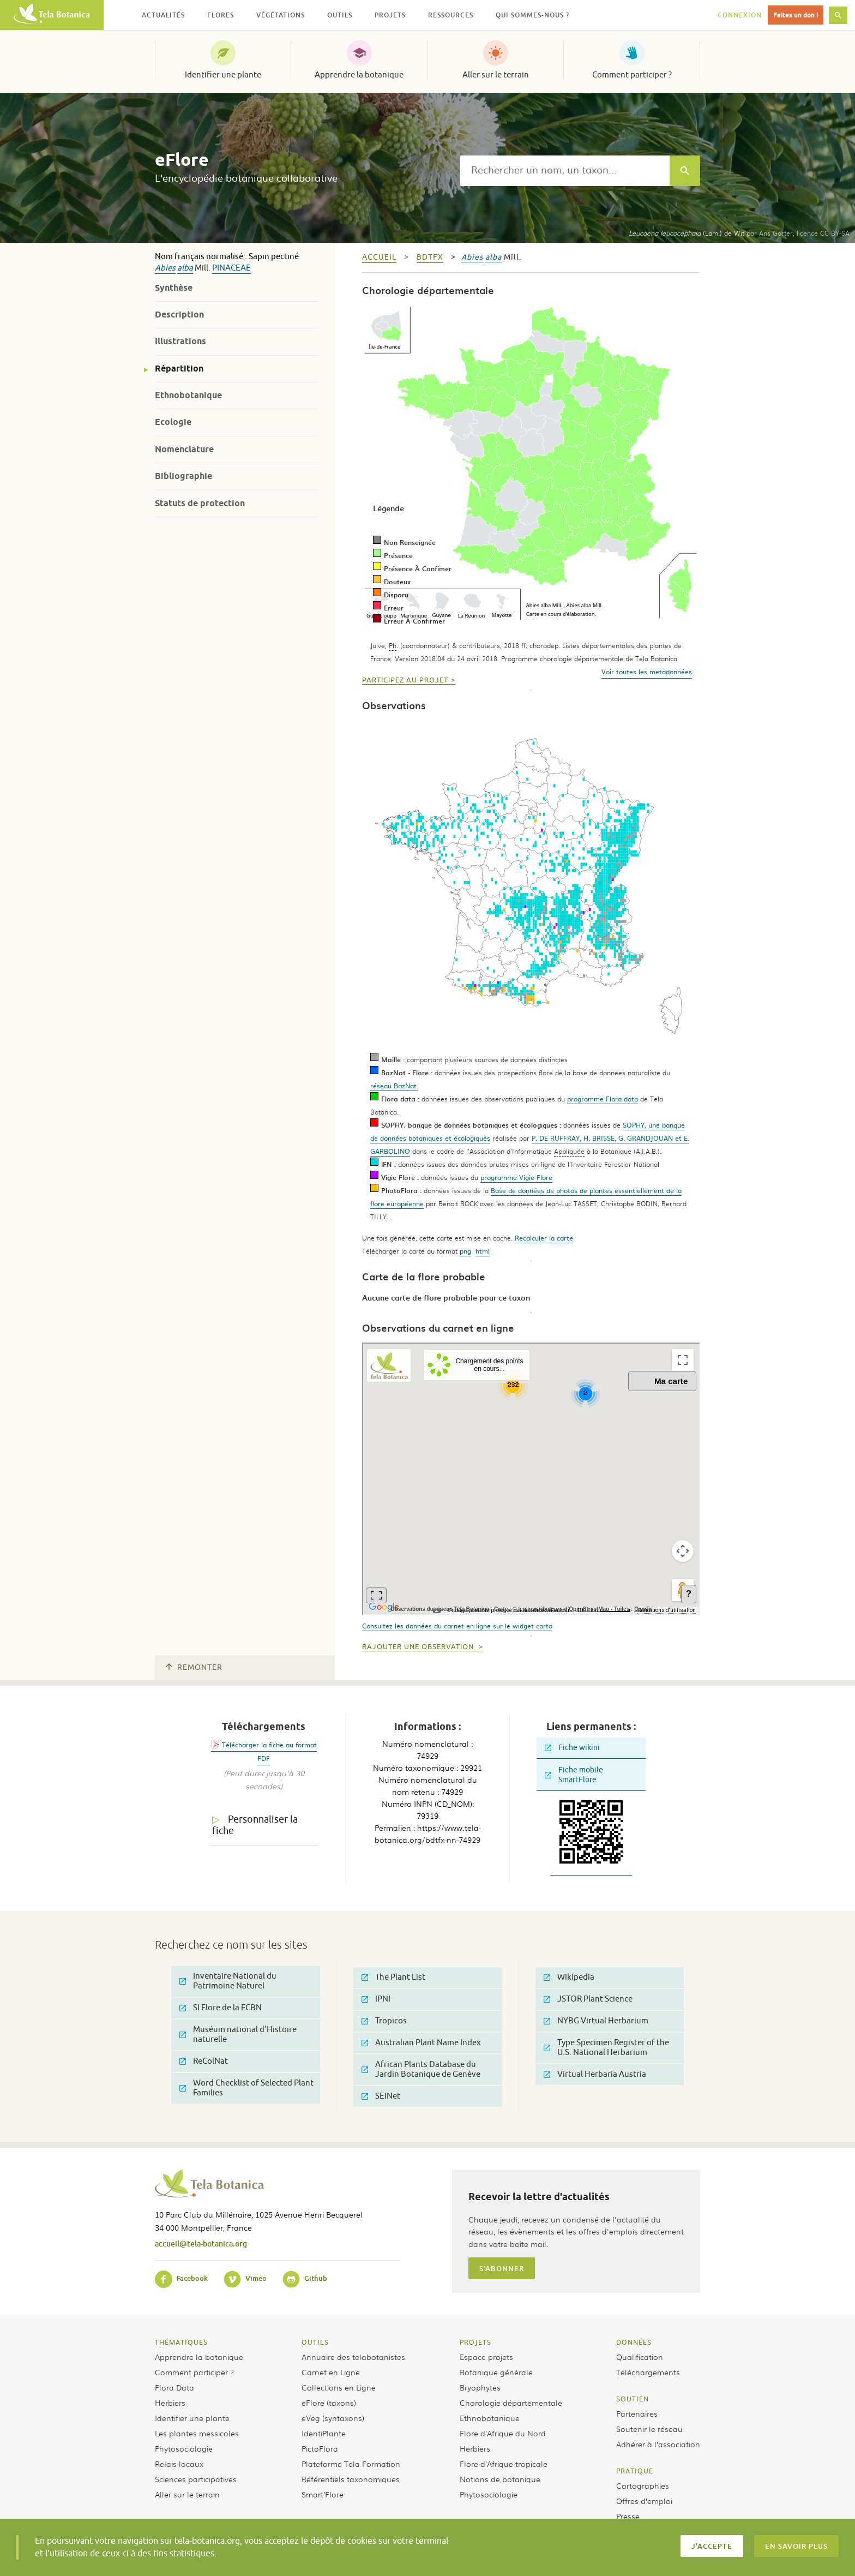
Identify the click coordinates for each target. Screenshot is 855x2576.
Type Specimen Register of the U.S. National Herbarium (606, 2048)
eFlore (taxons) (329, 2402)
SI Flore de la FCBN (220, 2008)
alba (185, 268)
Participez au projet (405, 680)
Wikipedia (569, 1977)
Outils (315, 2342)
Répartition (179, 368)
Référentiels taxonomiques (351, 2478)
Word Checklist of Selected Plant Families (246, 2088)
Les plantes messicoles (197, 2433)
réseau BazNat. (394, 1086)
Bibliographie (183, 476)
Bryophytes (480, 2387)
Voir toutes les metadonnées (646, 671)
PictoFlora (320, 2448)
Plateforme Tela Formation (351, 2463)
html (482, 1251)
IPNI (376, 1999)
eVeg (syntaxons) (333, 2417)
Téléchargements (648, 2372)
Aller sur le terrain (495, 75)
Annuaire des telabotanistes (353, 2356)
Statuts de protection (200, 503)
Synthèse (173, 288)
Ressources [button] (450, 15)
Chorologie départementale (511, 2402)
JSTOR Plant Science (588, 1999)
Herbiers (170, 2402)
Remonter (194, 1667)
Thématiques (181, 2342)
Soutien (632, 2399)
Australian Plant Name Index (421, 2043)
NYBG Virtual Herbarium (596, 2021)
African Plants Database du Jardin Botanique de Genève (421, 2069)
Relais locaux (179, 2463)
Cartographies (642, 2485)
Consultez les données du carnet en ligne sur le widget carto (457, 1626)
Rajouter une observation (419, 1647)
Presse (628, 2516)
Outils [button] (339, 15)
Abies (165, 268)
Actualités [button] (163, 15)
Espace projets (486, 2356)
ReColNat (203, 2061)
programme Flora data (602, 1099)
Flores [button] (220, 15)
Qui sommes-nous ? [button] (532, 15)
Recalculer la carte (544, 1238)
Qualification (639, 2356)
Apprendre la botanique (359, 75)
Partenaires (637, 2413)
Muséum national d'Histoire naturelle (238, 2034)
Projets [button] (390, 15)
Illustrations (180, 341)
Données (634, 2342)
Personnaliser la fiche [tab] (255, 1825)
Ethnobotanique (188, 395)
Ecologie (173, 422)
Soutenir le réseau (649, 2428)
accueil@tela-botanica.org (201, 2243)
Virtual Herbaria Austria (595, 2074)
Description (179, 314)
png (465, 1251)
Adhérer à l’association (658, 2444)
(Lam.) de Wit (686, 233)
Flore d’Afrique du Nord (503, 2433)
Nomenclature (184, 449)
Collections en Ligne (339, 2387)
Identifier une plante (223, 75)
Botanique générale (496, 2372)
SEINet (381, 2096)
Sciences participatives (196, 2478)
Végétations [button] (280, 15)
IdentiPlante (324, 2433)
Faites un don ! (795, 15)
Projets (475, 2342)
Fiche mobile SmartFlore (574, 1774)
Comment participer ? (632, 75)
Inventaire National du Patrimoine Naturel (227, 1981)
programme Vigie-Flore (516, 1177)
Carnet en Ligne (331, 2372)
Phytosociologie (184, 2448)
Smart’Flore (323, 2494)
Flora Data (174, 2387)
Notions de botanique (500, 2478)
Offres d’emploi (644, 2500)
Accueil (379, 257)
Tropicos (384, 2021)
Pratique (634, 2471)
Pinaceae (231, 268)
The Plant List (393, 1977)
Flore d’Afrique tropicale (503, 2463)
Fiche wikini (572, 1747)
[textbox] (565, 170)
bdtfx (430, 257)
